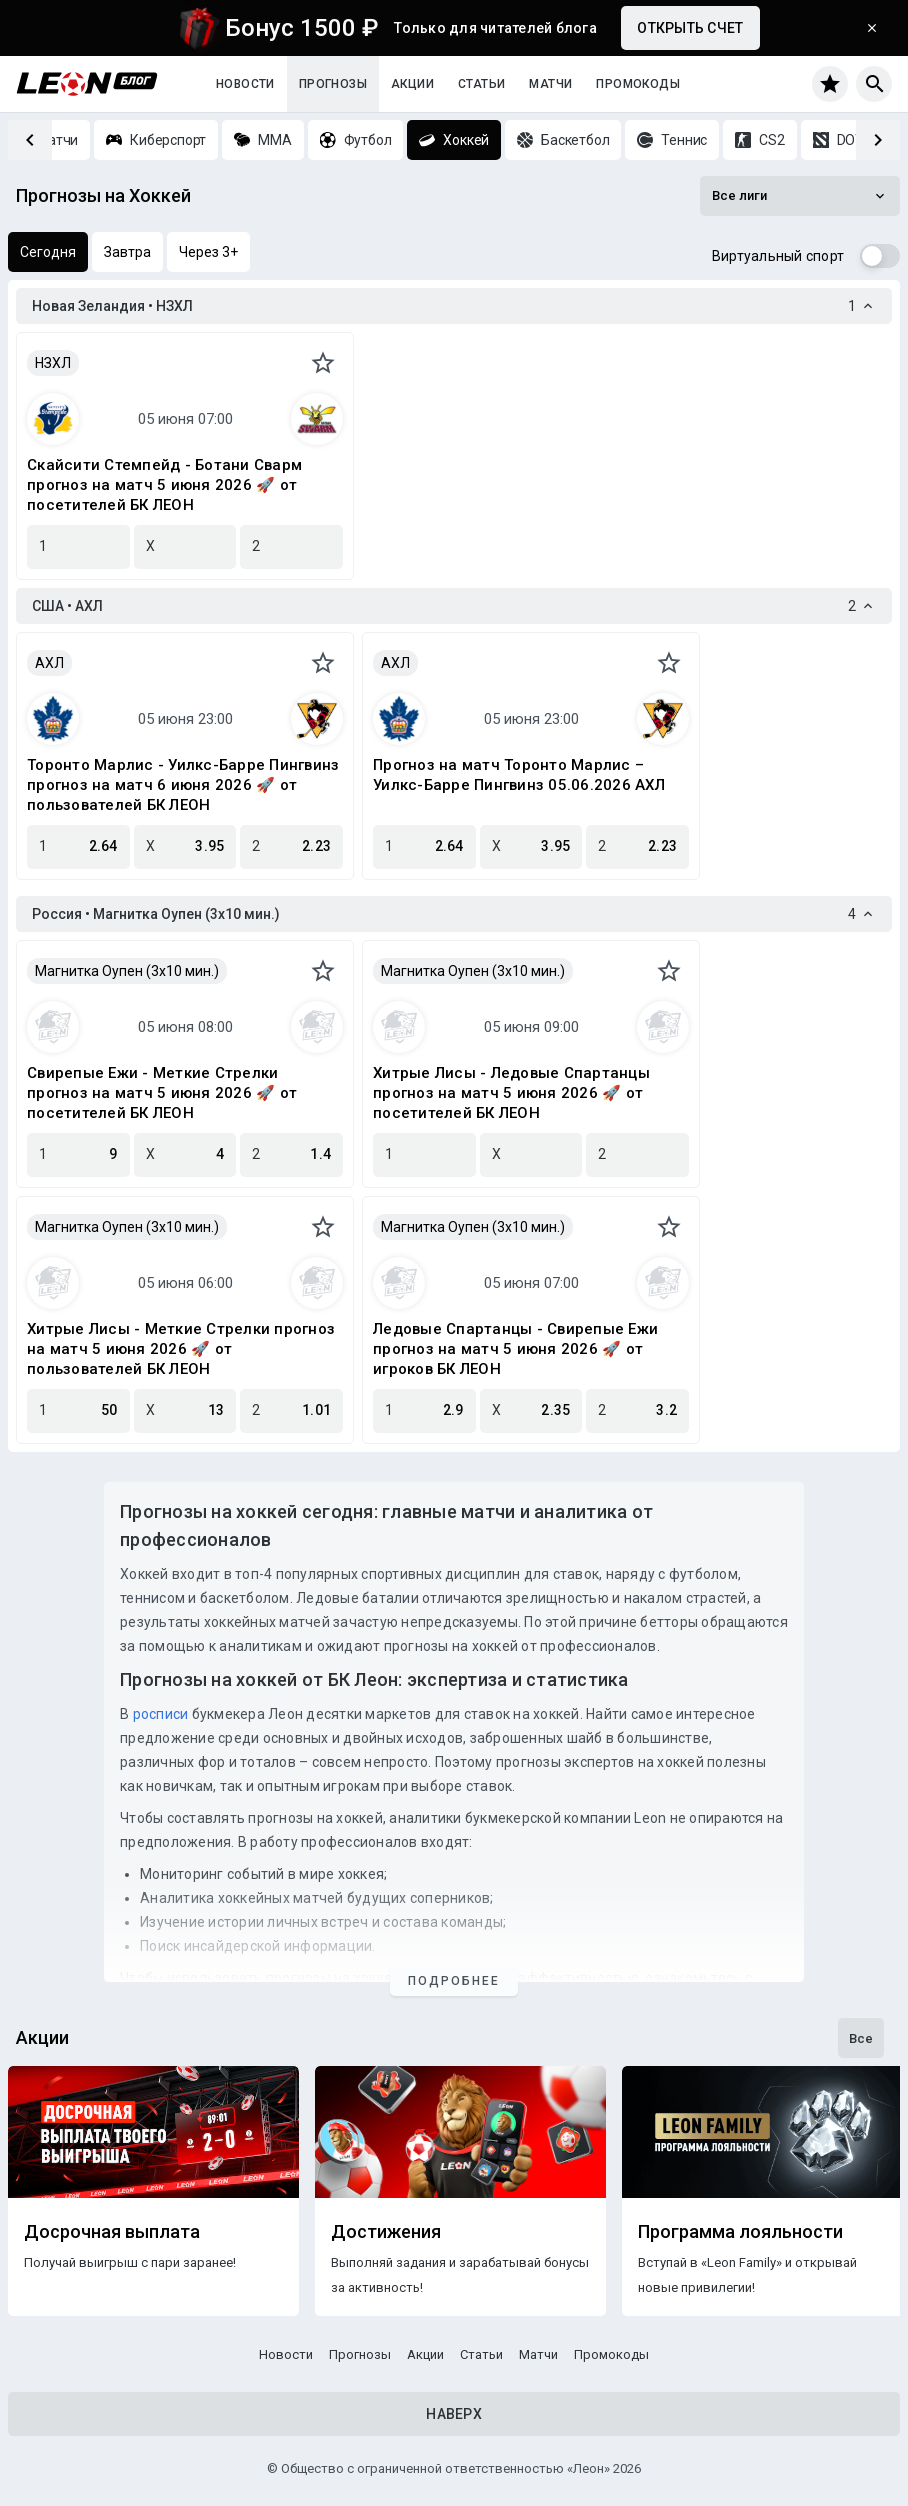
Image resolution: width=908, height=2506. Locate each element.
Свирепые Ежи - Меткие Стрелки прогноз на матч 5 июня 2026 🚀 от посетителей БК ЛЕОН (162, 1093)
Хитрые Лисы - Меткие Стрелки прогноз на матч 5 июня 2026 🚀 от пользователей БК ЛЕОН (181, 1349)
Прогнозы (333, 84)
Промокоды (638, 84)
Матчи (550, 84)
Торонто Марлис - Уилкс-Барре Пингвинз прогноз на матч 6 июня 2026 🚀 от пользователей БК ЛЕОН (183, 785)
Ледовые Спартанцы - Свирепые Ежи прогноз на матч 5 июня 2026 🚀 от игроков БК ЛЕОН (515, 1349)
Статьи (481, 84)
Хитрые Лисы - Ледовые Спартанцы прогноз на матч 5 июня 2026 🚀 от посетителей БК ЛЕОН (511, 1093)
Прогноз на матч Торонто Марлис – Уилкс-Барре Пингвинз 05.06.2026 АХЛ (519, 775)
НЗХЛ (53, 363)
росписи (161, 1714)
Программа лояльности (740, 2232)
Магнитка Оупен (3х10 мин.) (127, 971)
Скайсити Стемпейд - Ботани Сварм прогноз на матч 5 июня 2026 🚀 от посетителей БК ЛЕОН (164, 485)
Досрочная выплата (112, 2232)
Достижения (386, 2232)
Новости (245, 84)
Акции (412, 84)
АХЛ (49, 663)
